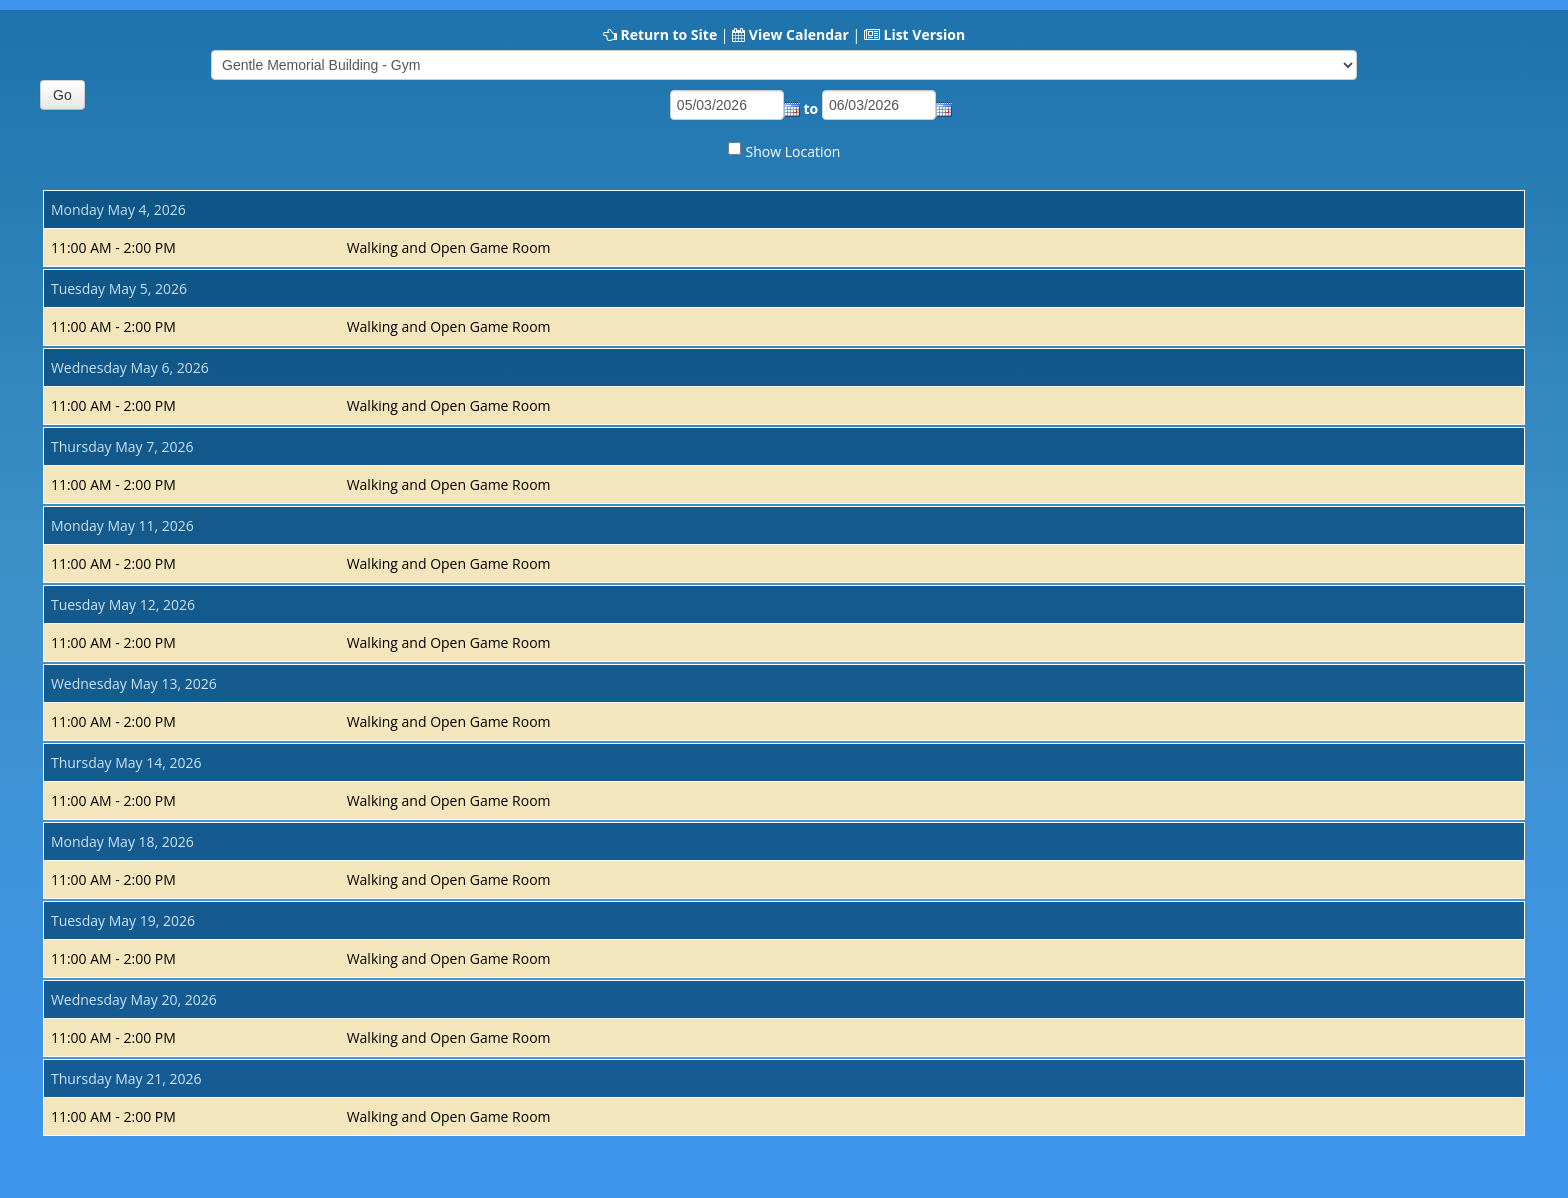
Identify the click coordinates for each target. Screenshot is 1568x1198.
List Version (924, 34)
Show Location (793, 151)
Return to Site (668, 34)
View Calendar (799, 34)
